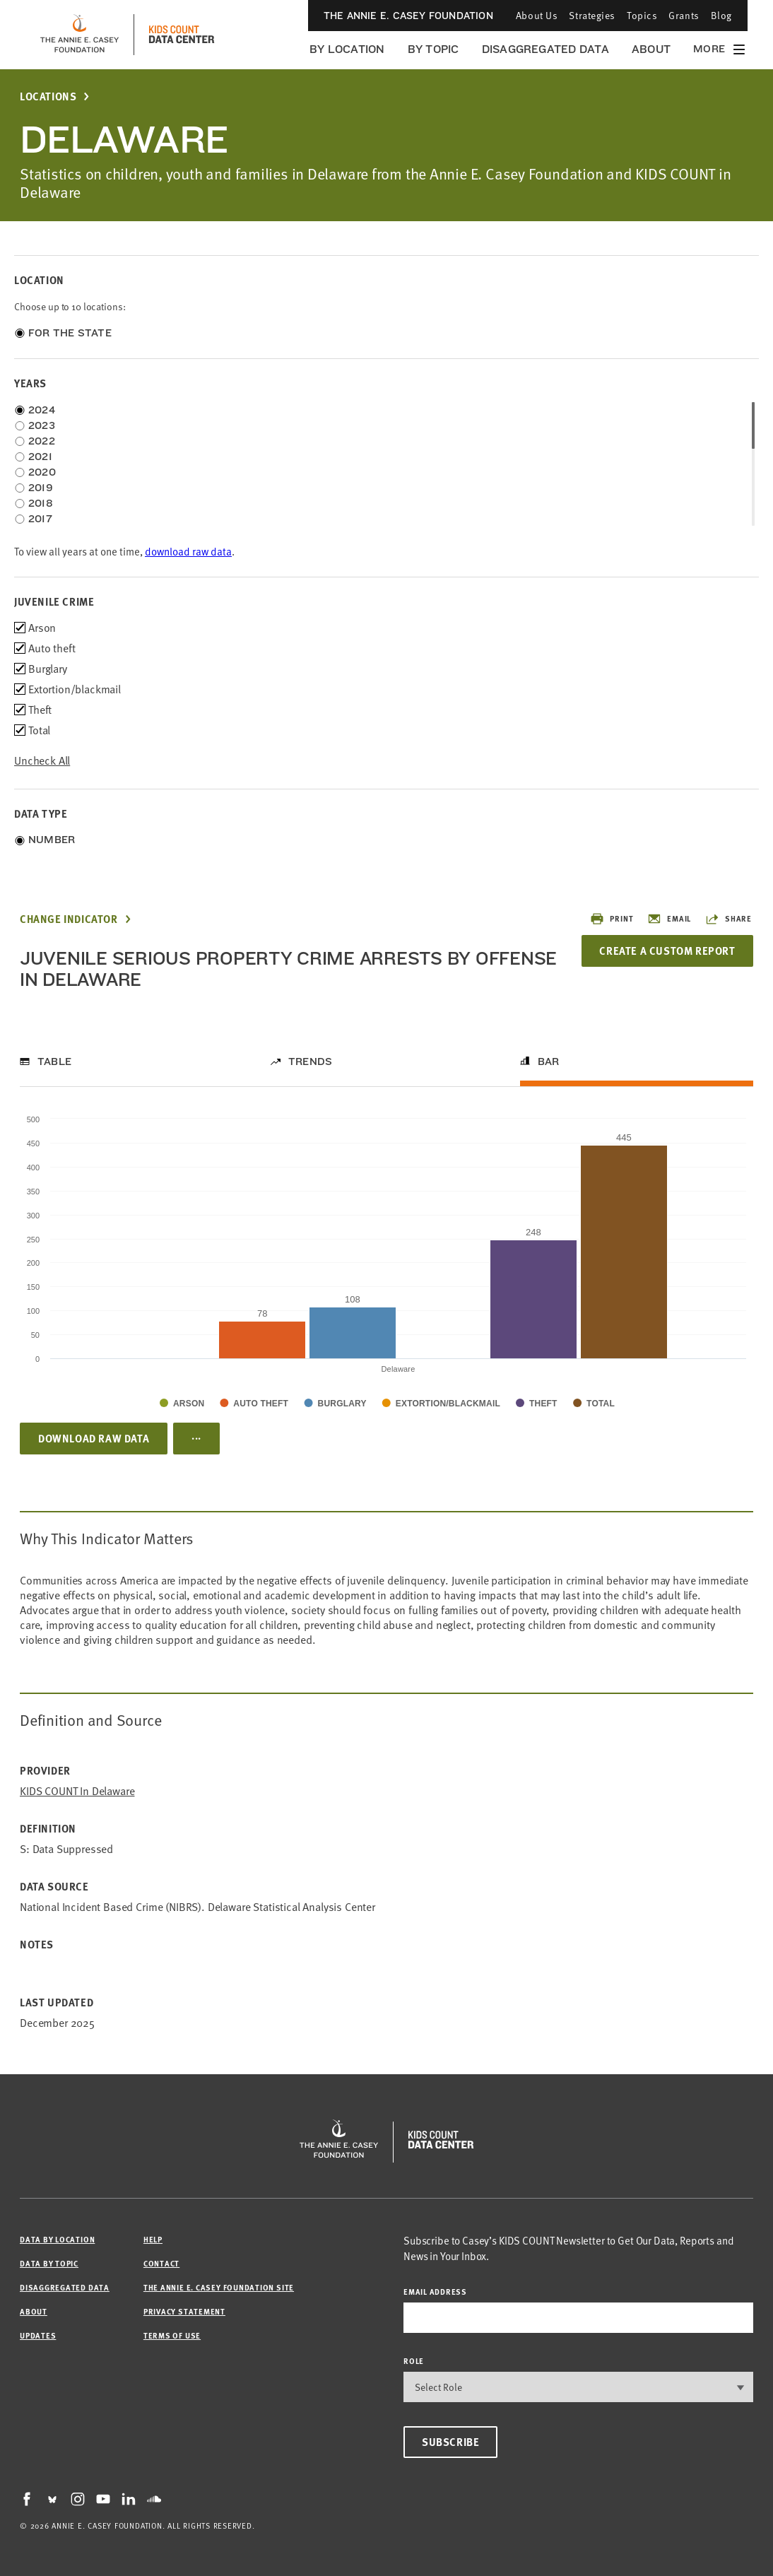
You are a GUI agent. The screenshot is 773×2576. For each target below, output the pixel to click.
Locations (48, 96)
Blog (721, 15)
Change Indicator (69, 919)
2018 (40, 503)
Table (54, 1061)
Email (669, 919)
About (651, 49)
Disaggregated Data (545, 49)
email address (435, 2291)
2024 (41, 410)
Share (728, 919)
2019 (40, 487)
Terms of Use (172, 2335)
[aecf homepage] (79, 34)
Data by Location (57, 2239)
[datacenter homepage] (181, 35)
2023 (41, 425)
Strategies (592, 15)
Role (413, 2361)
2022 (41, 441)
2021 (40, 456)
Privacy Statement (184, 2311)
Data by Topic (49, 2263)
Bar (549, 1061)
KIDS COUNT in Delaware (77, 1791)
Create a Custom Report (667, 950)
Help (153, 2239)
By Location (347, 49)
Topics (642, 15)
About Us (536, 15)
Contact (161, 2263)
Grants (683, 15)
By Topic (433, 49)
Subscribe (450, 2441)
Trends (310, 1061)
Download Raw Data (93, 1438)
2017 (40, 518)
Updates (38, 2335)
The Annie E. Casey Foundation (408, 15)
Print (611, 919)
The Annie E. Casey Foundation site (218, 2287)
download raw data (188, 551)
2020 (42, 472)
